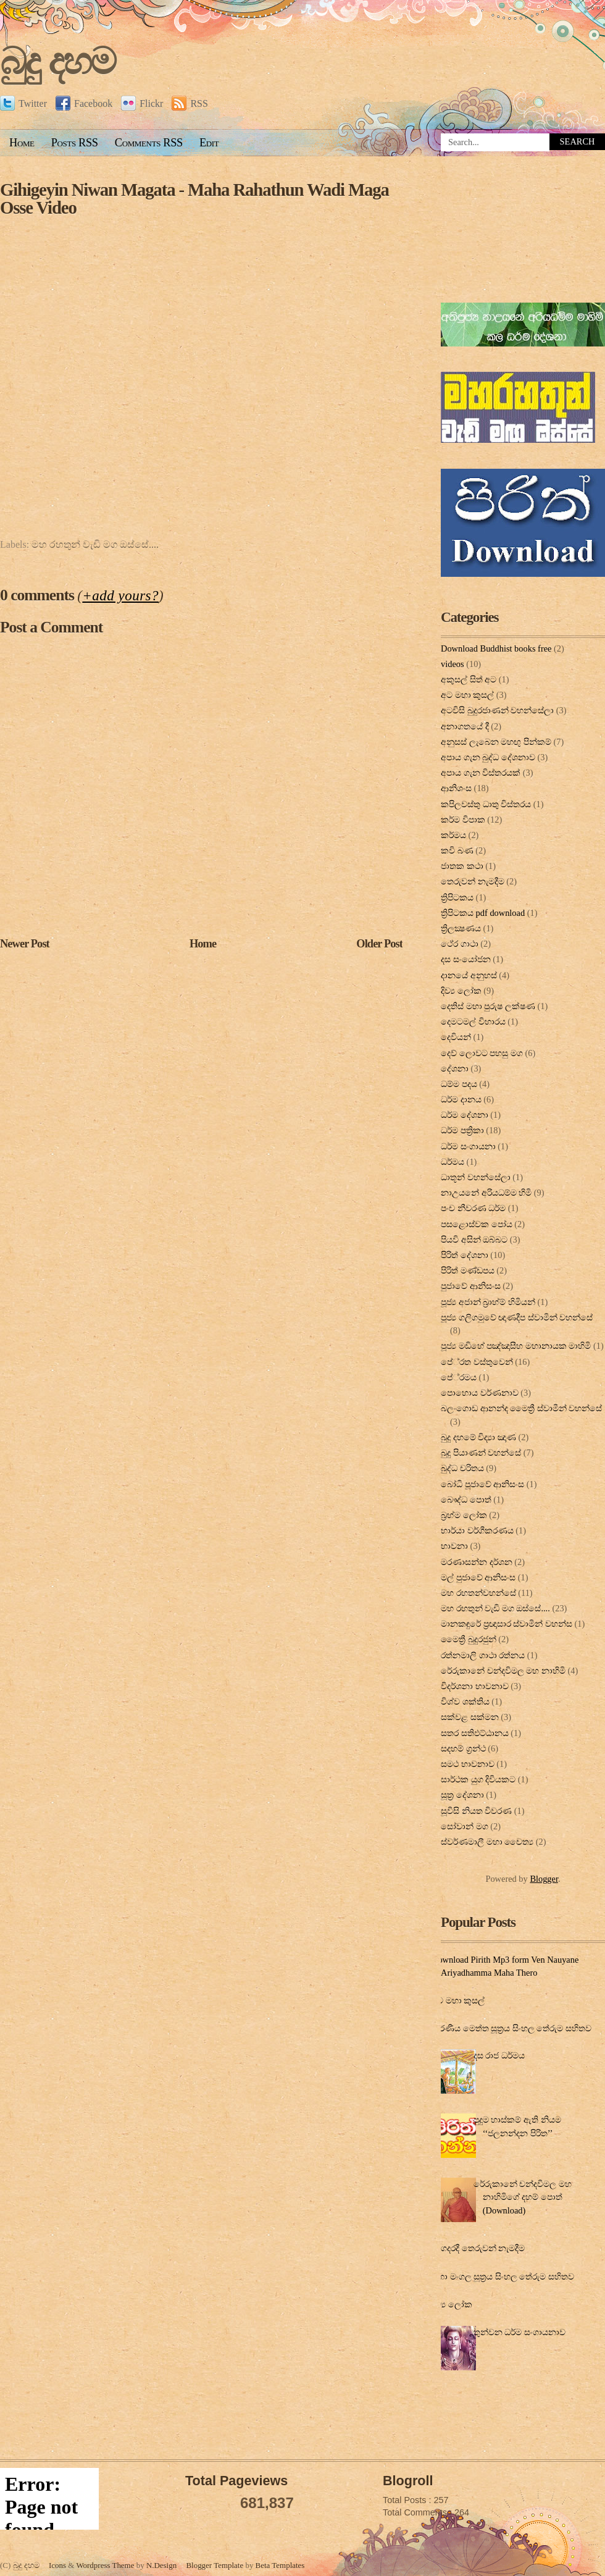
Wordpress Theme (105, 2565)
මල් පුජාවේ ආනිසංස (478, 1577)
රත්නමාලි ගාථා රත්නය (483, 1655)
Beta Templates (280, 2565)
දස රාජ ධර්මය (499, 2055)
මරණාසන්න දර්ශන (476, 1562)
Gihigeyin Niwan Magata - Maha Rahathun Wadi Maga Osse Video (194, 198)
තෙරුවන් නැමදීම (472, 881)
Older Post (379, 944)
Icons (57, 2565)
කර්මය (453, 835)
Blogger (544, 1879)
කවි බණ (457, 850)
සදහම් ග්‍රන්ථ (463, 1748)
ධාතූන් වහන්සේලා (476, 1177)
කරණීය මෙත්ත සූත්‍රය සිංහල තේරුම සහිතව (511, 2028)
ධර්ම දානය (461, 1099)
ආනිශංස (456, 788)
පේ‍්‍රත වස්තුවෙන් (477, 1362)
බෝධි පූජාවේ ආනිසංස (482, 1484)
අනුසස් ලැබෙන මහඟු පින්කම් (496, 742)
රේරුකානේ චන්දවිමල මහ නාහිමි (503, 1671)
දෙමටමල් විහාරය (473, 1021)
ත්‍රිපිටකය (457, 897)
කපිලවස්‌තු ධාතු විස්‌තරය (486, 804)
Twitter (23, 103)
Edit (209, 142)
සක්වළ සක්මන (470, 1717)
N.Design (161, 2565)
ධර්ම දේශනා (464, 1115)
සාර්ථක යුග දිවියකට (478, 1779)
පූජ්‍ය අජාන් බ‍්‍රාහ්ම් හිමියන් (488, 1302)
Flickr (142, 103)
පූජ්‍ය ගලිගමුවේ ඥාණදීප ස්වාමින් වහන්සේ (517, 1317)
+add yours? (120, 595)
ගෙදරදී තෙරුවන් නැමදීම (480, 2248)
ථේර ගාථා (459, 944)
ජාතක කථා (462, 866)
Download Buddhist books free (496, 648)
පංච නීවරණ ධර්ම (473, 1208)
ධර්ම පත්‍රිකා (462, 1130)
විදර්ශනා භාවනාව (475, 1686)
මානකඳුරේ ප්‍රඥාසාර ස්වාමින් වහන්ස (506, 1624)
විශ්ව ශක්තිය (465, 1701)
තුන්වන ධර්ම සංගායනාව (519, 2332)
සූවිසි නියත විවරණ (476, 1811)
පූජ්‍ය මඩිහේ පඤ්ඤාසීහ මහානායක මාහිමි (516, 1346)
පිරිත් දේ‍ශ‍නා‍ (464, 1255)
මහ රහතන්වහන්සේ (478, 1593)
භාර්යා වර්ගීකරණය (477, 1530)
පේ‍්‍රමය (459, 1377)
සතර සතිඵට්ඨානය (475, 1733)
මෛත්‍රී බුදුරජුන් (468, 1639)
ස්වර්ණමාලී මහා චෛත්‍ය (487, 1842)
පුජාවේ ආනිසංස (471, 1286)
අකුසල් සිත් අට (468, 679)
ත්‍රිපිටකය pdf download (483, 913)
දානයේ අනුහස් (469, 975)
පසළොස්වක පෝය (476, 1224)
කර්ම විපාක (463, 819)
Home (22, 142)
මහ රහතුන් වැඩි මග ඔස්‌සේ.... (95, 544)
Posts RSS (74, 142)
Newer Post (24, 944)
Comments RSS (149, 142)
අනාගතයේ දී (465, 726)
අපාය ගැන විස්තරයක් (480, 773)
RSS (189, 103)
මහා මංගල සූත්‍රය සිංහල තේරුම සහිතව (503, 2276)
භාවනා (454, 1546)
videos (452, 664)
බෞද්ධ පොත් (466, 1499)
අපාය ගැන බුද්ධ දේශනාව (488, 757)
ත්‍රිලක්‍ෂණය (461, 928)
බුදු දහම (57, 61)
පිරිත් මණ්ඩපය (467, 1270)
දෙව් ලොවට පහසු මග (482, 1053)
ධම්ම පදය (459, 1084)
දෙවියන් (456, 1037)
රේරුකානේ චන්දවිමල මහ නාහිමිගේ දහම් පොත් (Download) (523, 2197)
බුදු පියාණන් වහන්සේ (481, 1453)
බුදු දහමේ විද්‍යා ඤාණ (478, 1437)
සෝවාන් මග (464, 1826)
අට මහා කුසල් (467, 695)
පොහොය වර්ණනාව (480, 1393)
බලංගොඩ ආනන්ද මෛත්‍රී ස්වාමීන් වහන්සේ (521, 1408)
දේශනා (455, 1068)
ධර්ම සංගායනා (468, 1146)
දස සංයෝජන (466, 959)
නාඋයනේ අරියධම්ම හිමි (486, 1193)
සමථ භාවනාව (467, 1764)
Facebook (84, 103)
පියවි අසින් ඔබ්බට (474, 1239)
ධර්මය (452, 1162)
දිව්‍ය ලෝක (461, 991)
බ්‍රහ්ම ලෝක (464, 1515)
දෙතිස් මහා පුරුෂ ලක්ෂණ (488, 1006)
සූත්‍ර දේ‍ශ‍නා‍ (462, 1795)
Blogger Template (214, 2565)
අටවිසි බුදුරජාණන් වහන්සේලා (497, 710)
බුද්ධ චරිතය (462, 1468)
